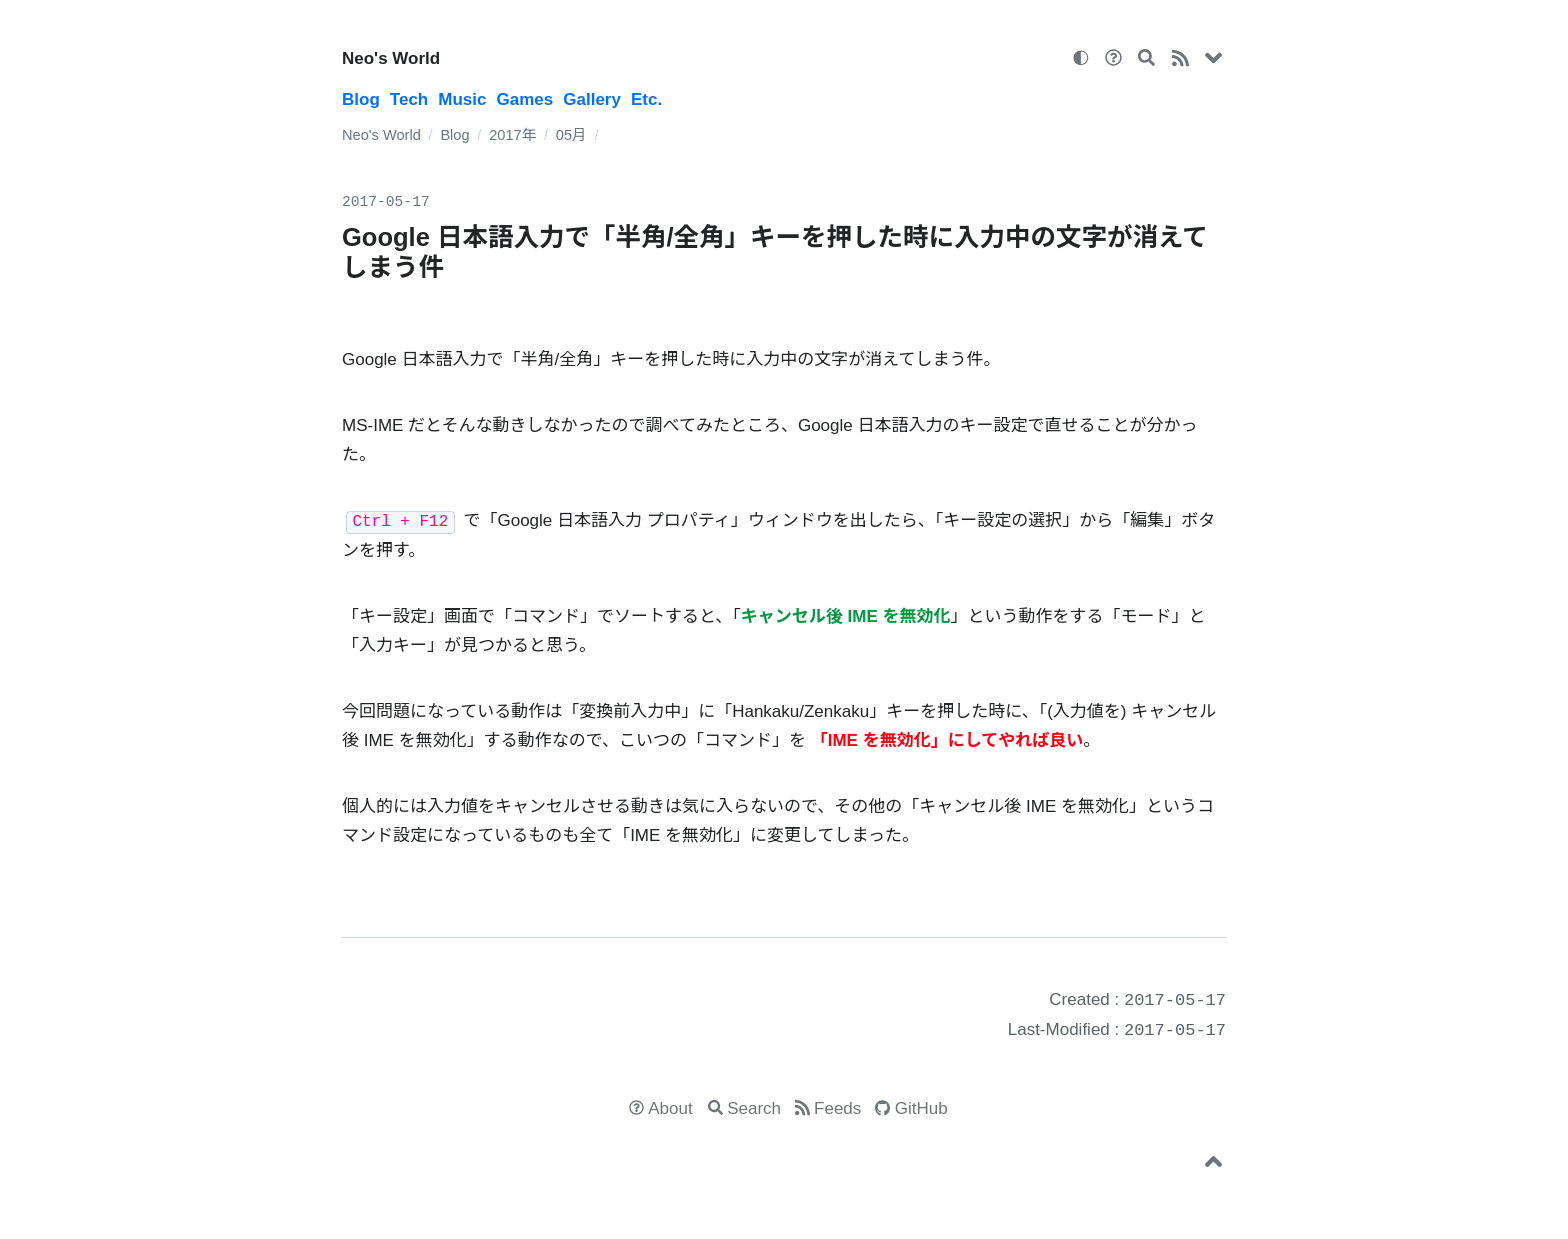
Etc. (646, 99)
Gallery (592, 99)
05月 (571, 135)
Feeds (837, 1108)
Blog (361, 99)
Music (462, 99)
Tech (409, 99)
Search (754, 1108)
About (670, 1108)
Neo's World (391, 58)
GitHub (921, 1108)
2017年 (512, 135)
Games (525, 99)
